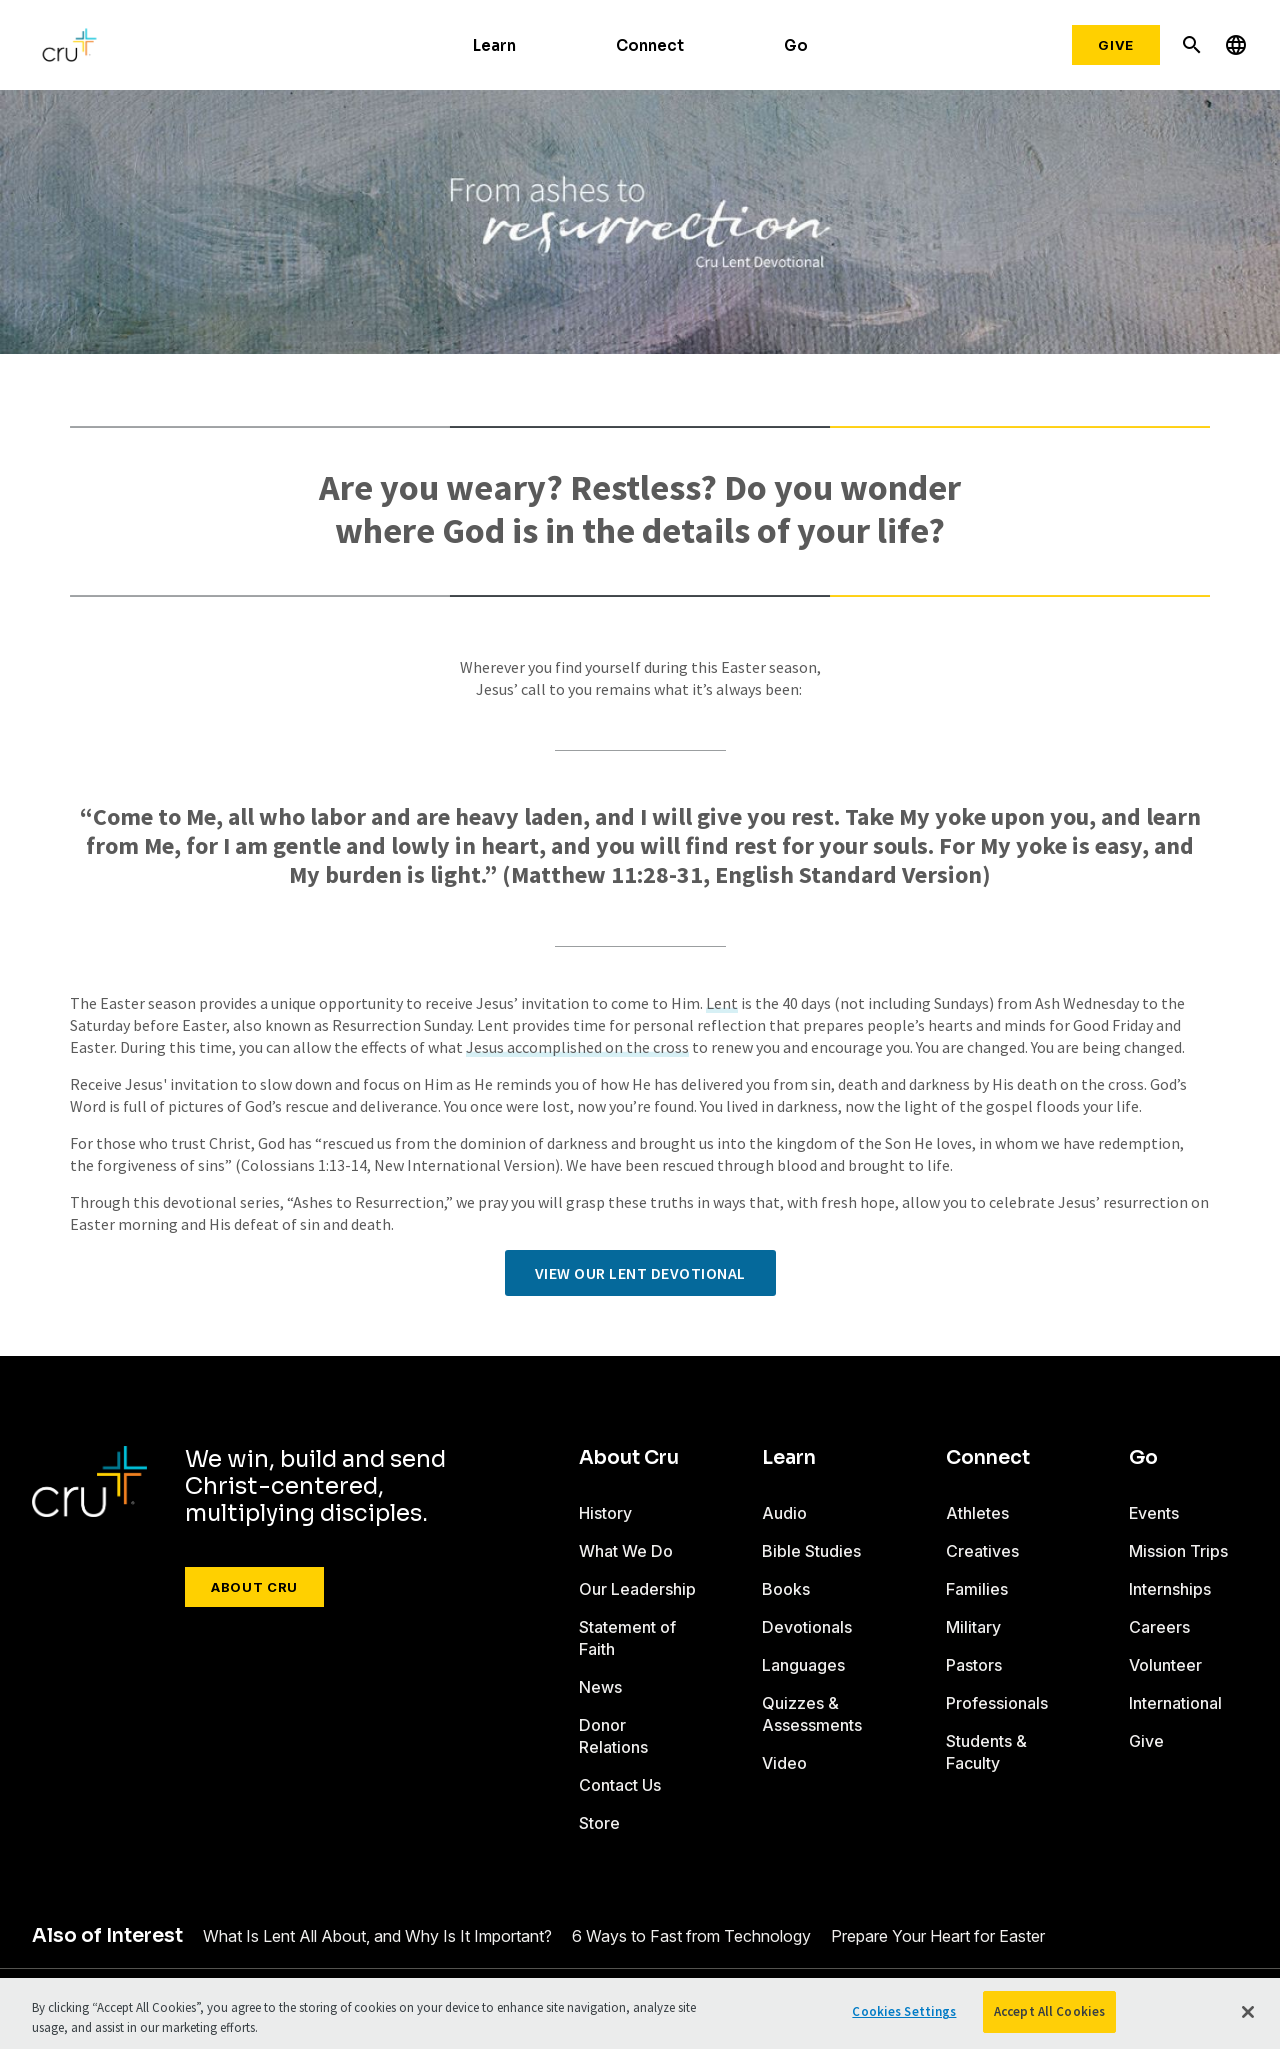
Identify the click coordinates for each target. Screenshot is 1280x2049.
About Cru (254, 1587)
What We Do (626, 1551)
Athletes (977, 1513)
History (605, 1513)
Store (599, 1823)
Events (1154, 1513)
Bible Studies (811, 1551)
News (600, 1687)
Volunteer (1165, 1665)
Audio (784, 1513)
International (1175, 1703)
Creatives (982, 1551)
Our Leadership (637, 1589)
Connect (650, 45)
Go (796, 45)
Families (977, 1589)
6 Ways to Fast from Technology (691, 1936)
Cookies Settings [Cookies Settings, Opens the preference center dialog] (904, 2011)
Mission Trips (1178, 1551)
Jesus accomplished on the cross (577, 1047)
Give (1116, 45)
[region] (640, 2013)
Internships (1170, 1589)
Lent (722, 1003)
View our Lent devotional (640, 1273)
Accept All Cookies (1049, 2011)
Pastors (974, 1665)
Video (784, 1763)
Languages (803, 1665)
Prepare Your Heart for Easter (938, 1936)
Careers (1159, 1627)
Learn (494, 45)
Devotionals (807, 1627)
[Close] (1248, 2012)
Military (973, 1627)
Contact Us (620, 1785)
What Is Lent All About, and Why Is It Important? (377, 1936)
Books (786, 1589)
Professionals (997, 1703)
